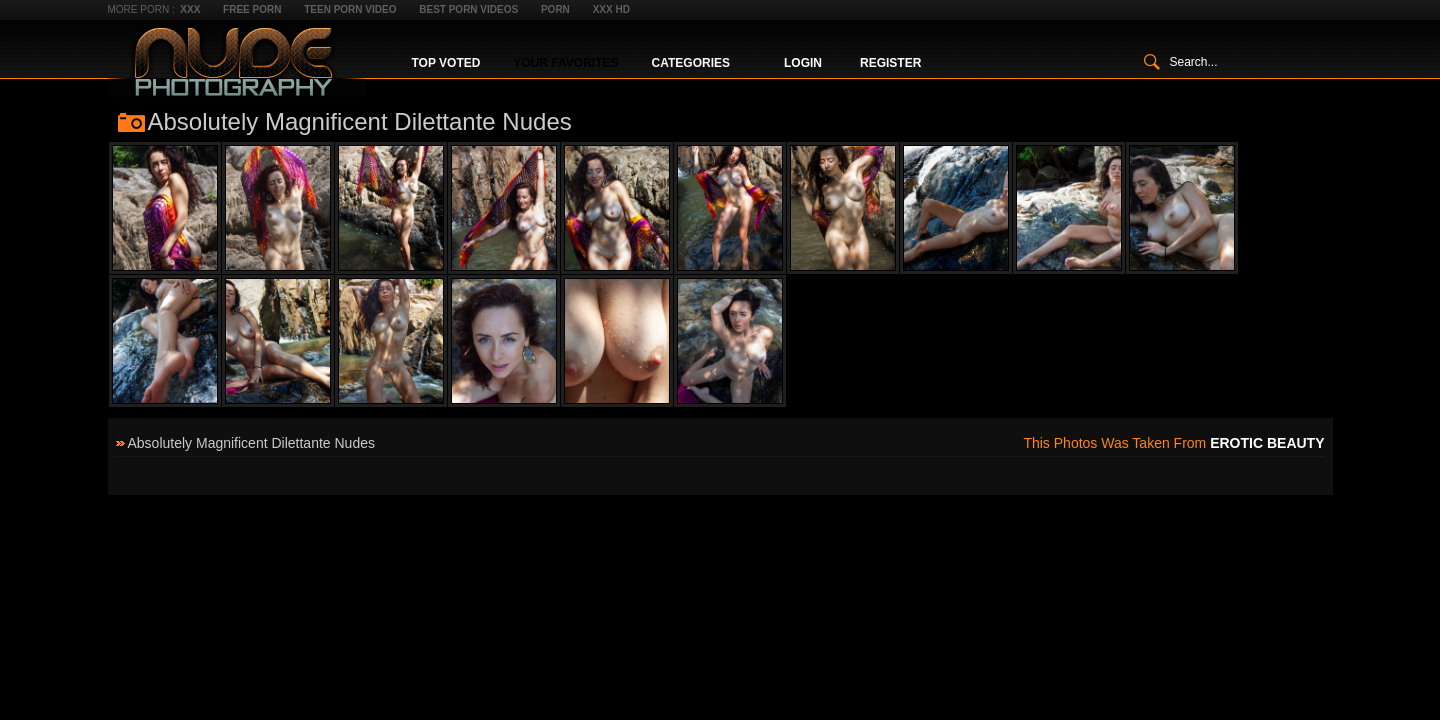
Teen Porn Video (350, 9)
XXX (190, 9)
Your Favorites (565, 63)
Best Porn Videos (468, 9)
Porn (555, 9)
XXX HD (611, 9)
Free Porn (252, 9)
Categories (691, 63)
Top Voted (446, 63)
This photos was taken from (1173, 443)
